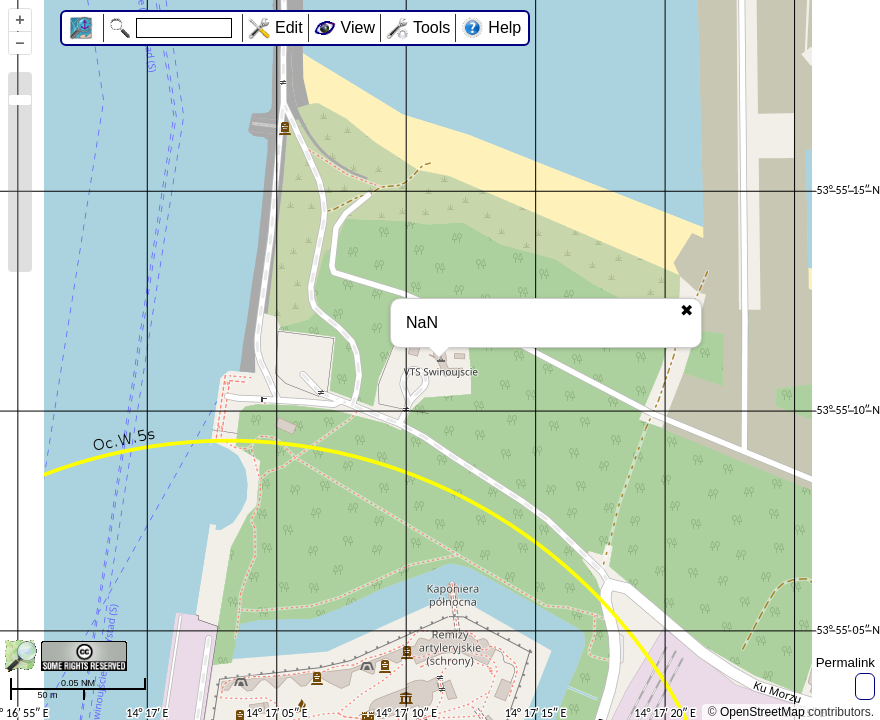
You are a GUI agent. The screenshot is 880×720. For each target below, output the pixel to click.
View (358, 27)
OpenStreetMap (762, 712)
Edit (289, 27)
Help (504, 27)
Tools (431, 27)
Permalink (845, 662)
